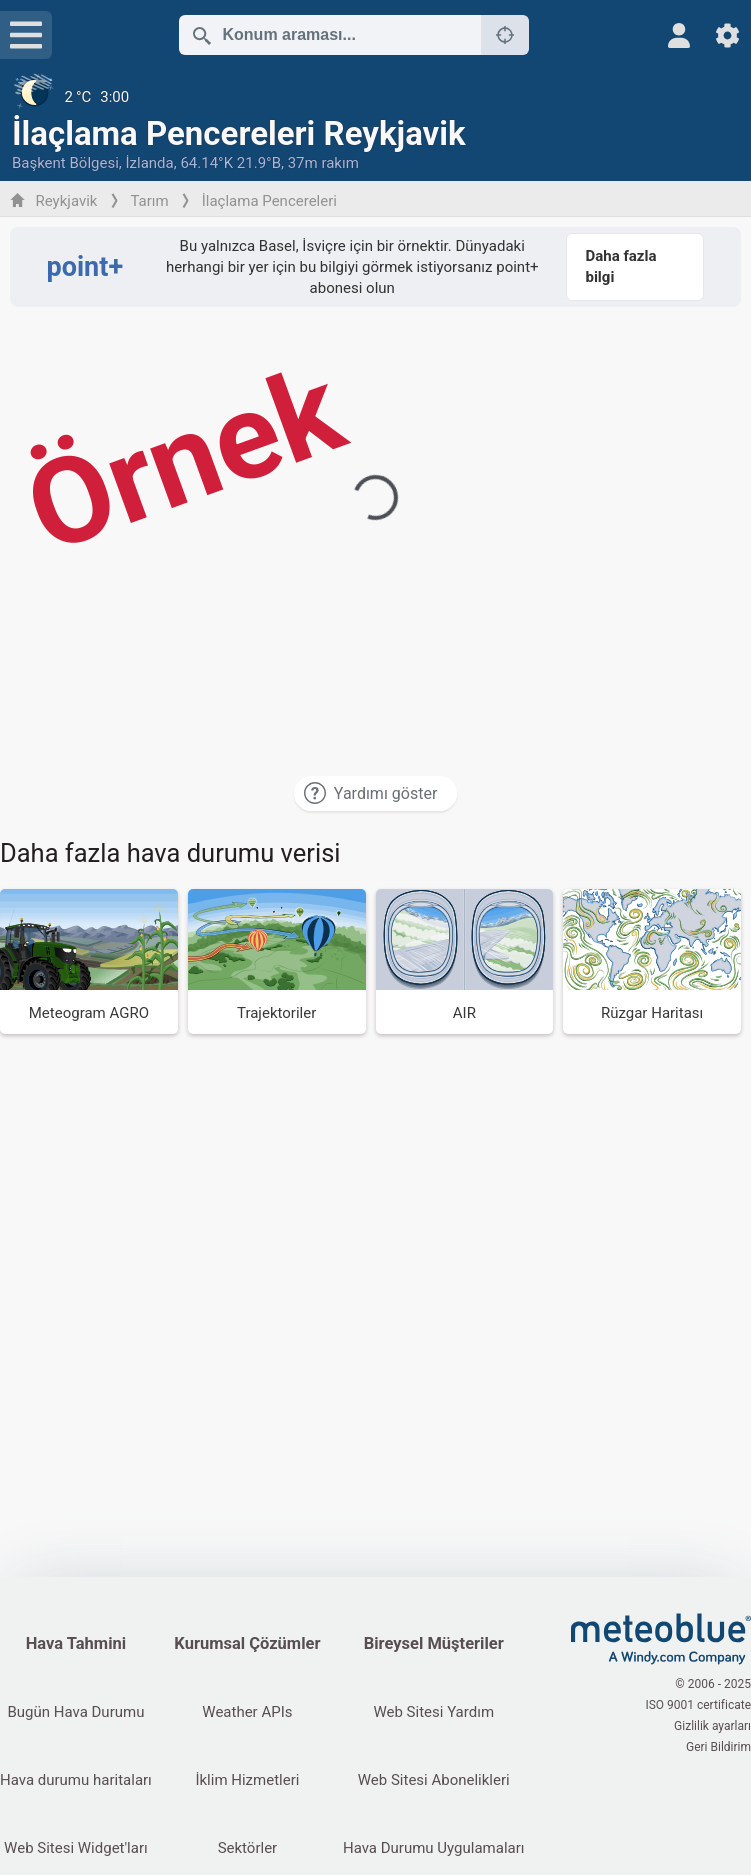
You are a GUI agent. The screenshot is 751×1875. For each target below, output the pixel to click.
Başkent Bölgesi (65, 163)
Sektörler (248, 1848)
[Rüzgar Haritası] (652, 961)
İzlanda (149, 163)
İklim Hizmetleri (247, 1780)
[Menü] (26, 35)
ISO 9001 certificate (698, 1705)
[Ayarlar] (727, 35)
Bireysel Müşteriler (434, 1643)
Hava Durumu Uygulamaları (434, 1848)
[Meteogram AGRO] (89, 961)
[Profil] (679, 35)
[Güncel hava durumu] (375, 97)
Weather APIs (247, 1712)
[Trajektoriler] (277, 961)
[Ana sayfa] (661, 1639)
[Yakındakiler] (505, 35)
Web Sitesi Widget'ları (76, 1848)
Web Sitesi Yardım (433, 1712)
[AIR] (465, 961)
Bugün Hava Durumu (75, 1712)
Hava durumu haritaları (76, 1780)
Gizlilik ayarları (712, 1726)
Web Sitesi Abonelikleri (434, 1780)
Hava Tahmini (76, 1643)
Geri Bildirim (718, 1747)
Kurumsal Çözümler (247, 1643)
